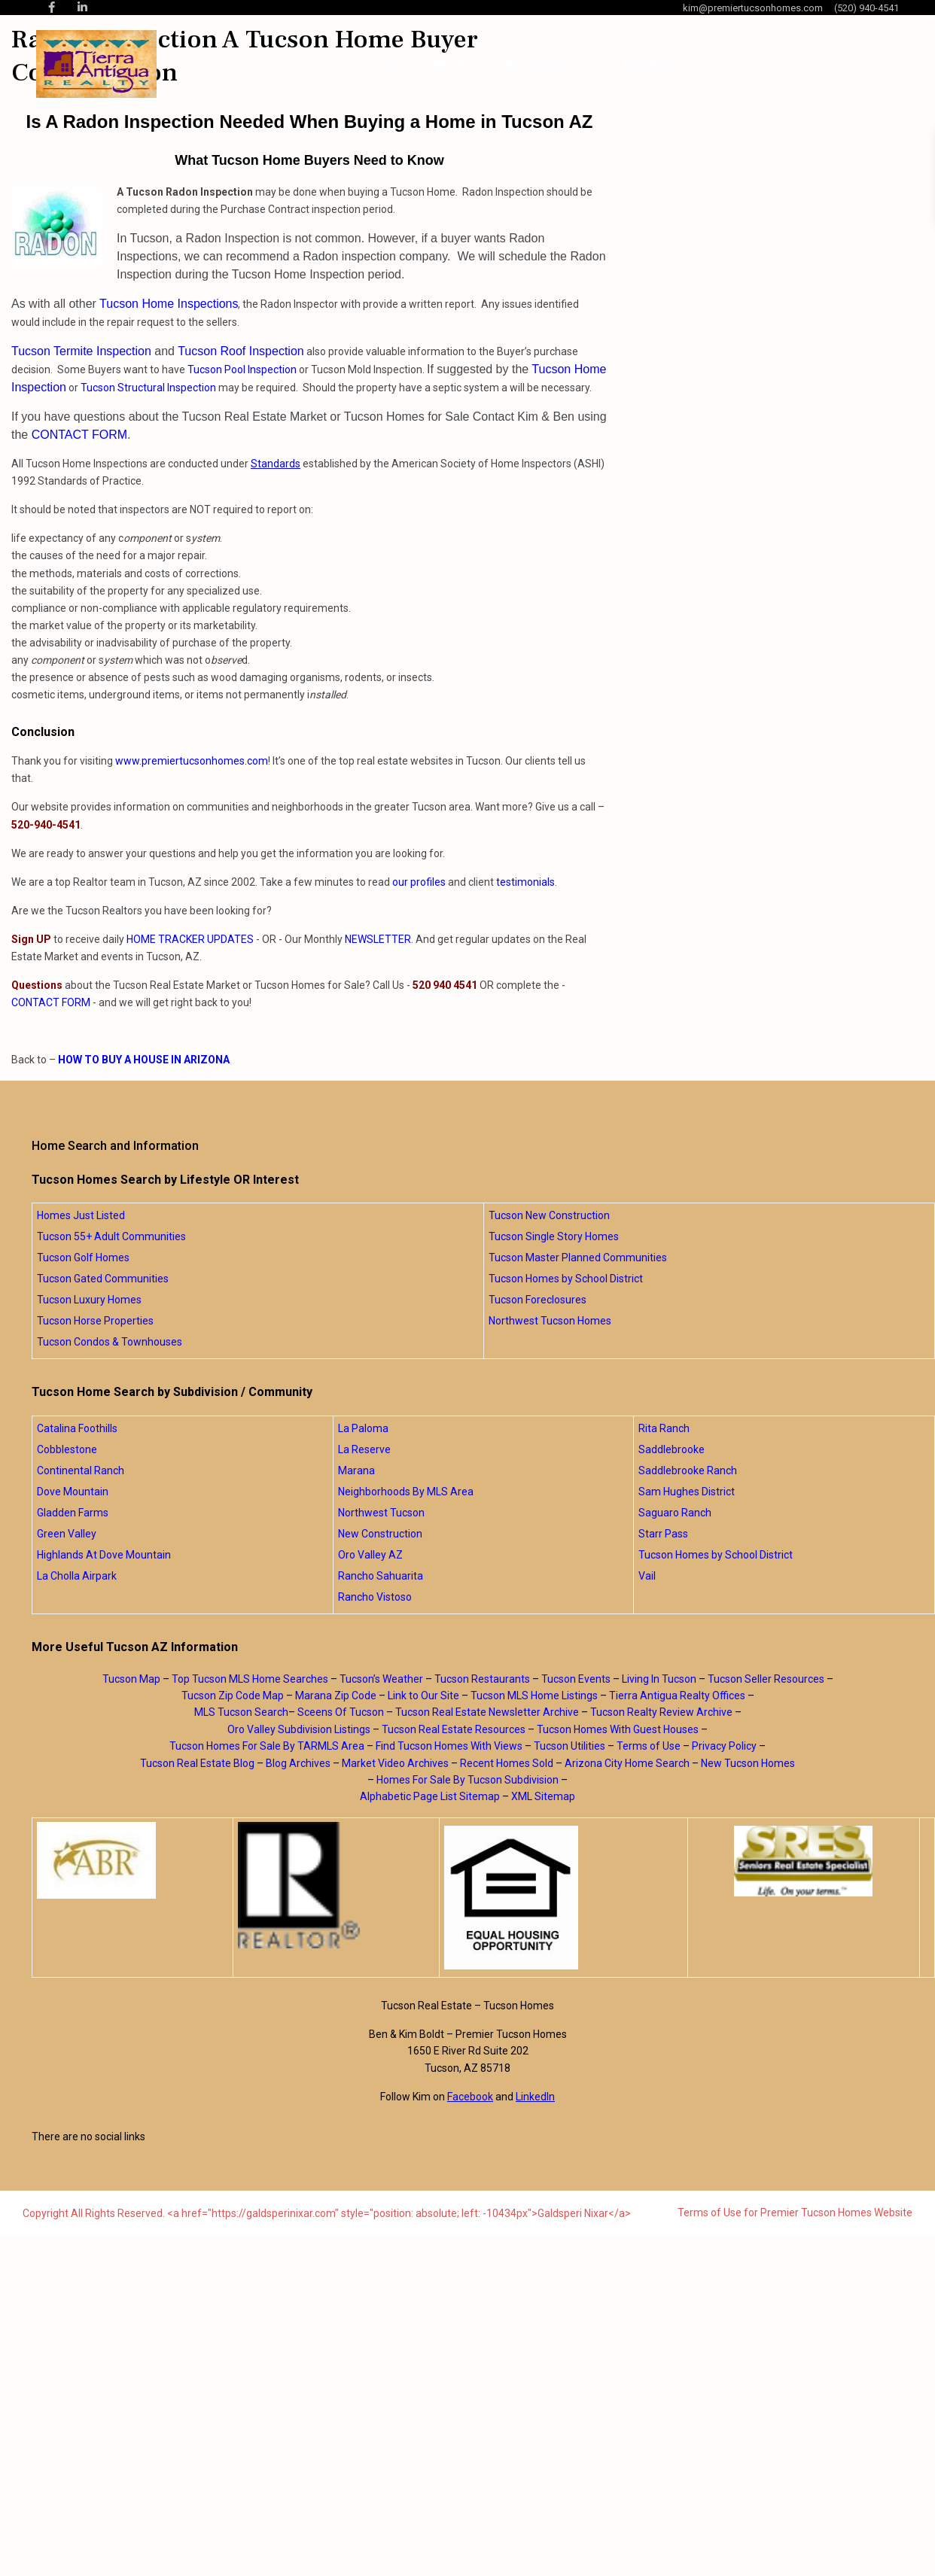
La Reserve (364, 1449)
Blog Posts (652, 64)
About (448, 64)
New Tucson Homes (748, 1763)
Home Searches (543, 64)
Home (391, 64)
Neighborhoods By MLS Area (406, 1492)
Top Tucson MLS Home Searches (250, 1679)
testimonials (525, 882)
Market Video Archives (395, 1763)
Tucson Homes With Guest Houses (618, 1729)
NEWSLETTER (378, 939)
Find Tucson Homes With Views (449, 1746)
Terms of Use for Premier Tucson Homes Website (795, 2212)
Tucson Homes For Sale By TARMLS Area (266, 1746)
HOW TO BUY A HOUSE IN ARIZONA (144, 1060)
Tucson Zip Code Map (232, 1695)
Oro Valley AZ (370, 1555)
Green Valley (66, 1534)
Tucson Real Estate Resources (453, 1729)
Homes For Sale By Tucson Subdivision (467, 1780)
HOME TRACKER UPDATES (190, 939)
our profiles (419, 882)
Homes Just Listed (81, 1215)
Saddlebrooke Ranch (687, 1470)
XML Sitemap (543, 1796)
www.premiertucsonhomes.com (191, 761)
